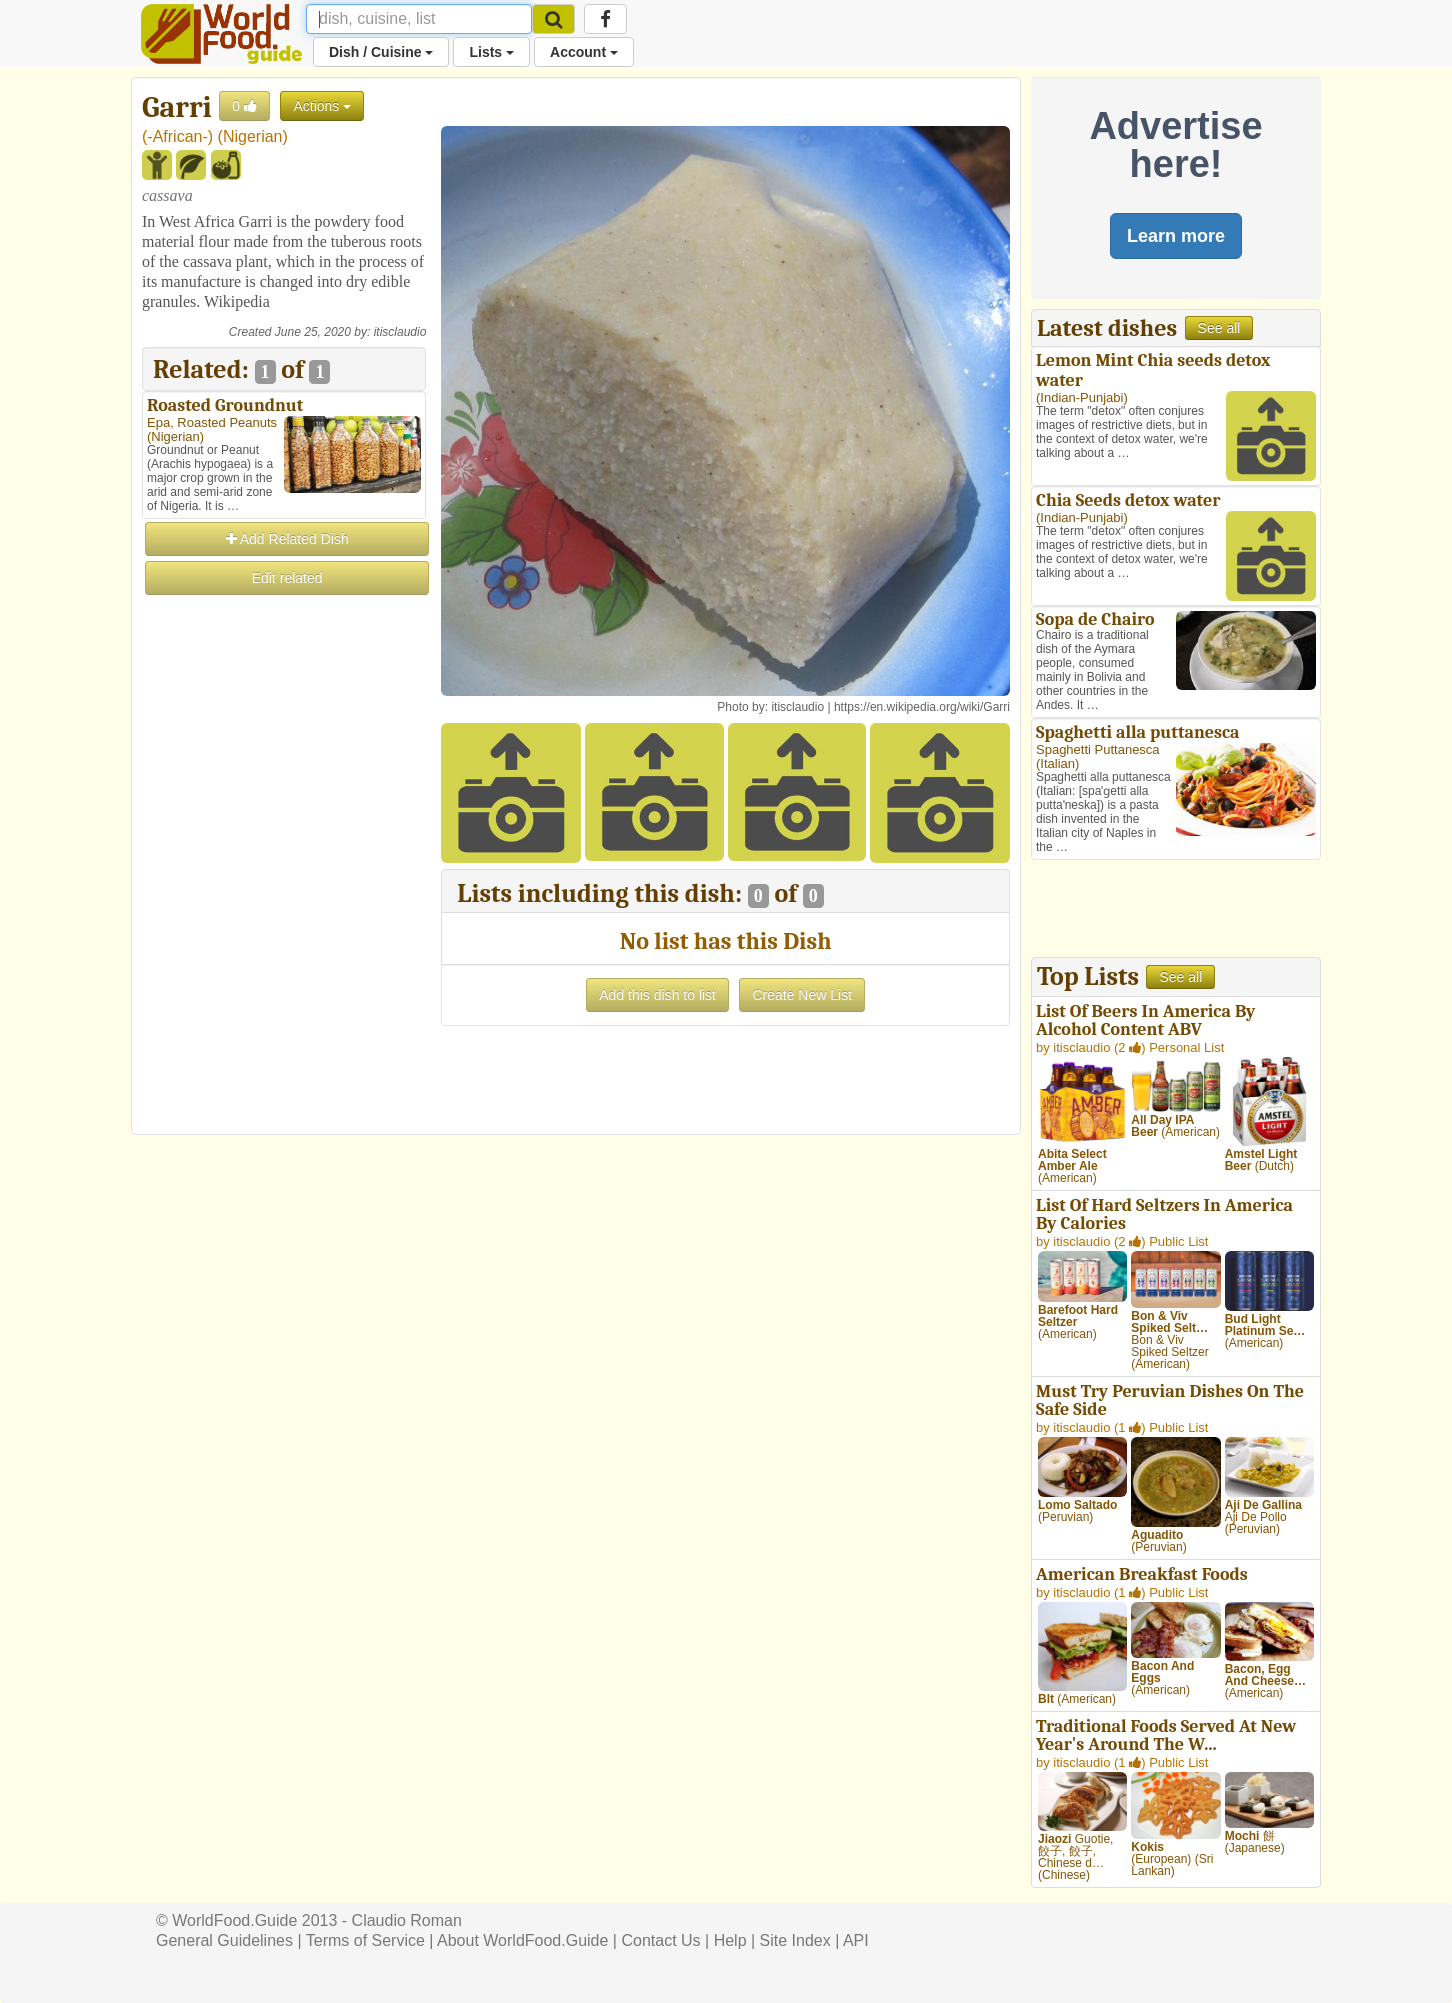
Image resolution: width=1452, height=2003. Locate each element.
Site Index (795, 1940)
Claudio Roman (407, 1920)
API (856, 1940)
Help (730, 1940)
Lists (491, 52)
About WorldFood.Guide (522, 1940)
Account (584, 52)
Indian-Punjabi (1081, 397)
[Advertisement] (284, 898)
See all (1219, 328)
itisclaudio (400, 332)
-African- (177, 136)
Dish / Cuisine (381, 52)
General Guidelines (224, 1940)
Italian (1057, 763)
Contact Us (660, 1940)
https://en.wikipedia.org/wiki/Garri (922, 707)
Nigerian (253, 136)
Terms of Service (365, 1940)
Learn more (1176, 236)
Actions (322, 106)
